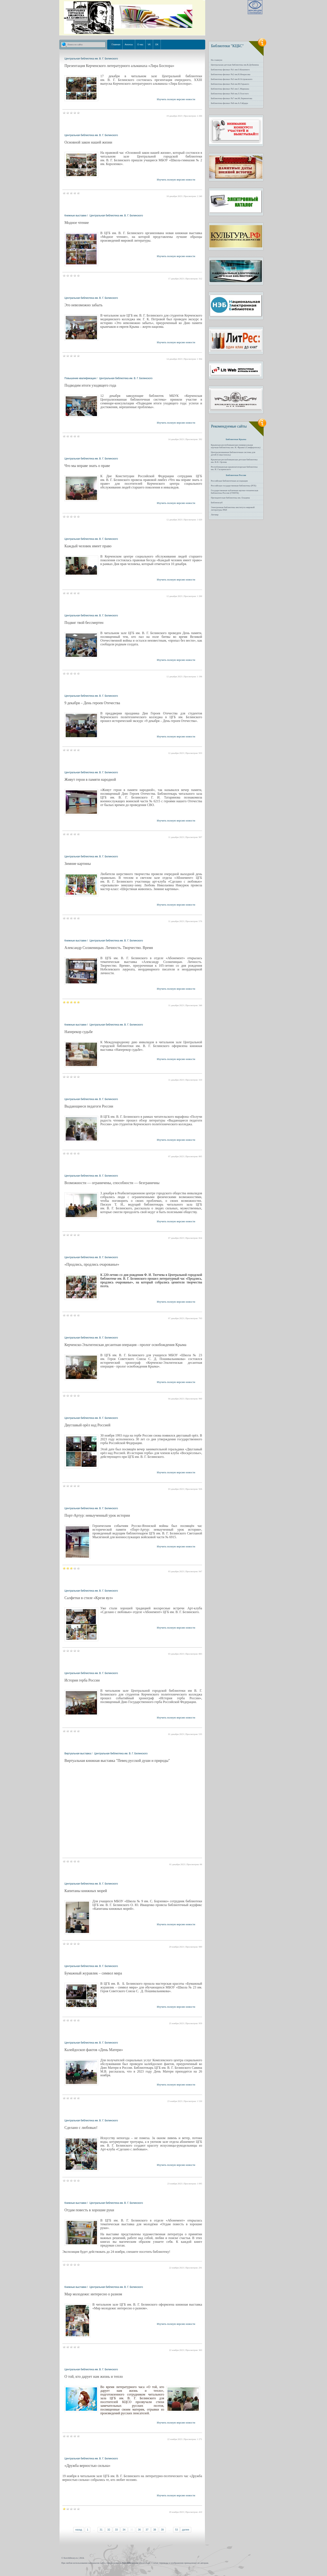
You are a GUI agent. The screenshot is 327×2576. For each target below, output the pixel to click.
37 (147, 2529)
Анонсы (129, 44)
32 (108, 2529)
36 (139, 2529)
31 (101, 2529)
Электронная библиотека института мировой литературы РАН (233, 508)
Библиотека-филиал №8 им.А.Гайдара (229, 103)
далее (185, 2529)
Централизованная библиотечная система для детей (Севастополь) (233, 453)
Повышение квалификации (80, 378)
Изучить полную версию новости (176, 99)
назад (78, 2529)
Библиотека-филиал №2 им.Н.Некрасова (230, 74)
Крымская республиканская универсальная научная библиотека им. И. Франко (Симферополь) (235, 446)
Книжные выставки (75, 215)
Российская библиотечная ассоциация (229, 480)
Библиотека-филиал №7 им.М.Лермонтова (231, 98)
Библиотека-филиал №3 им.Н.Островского (231, 79)
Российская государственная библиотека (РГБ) (233, 485)
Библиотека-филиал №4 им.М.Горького (230, 84)
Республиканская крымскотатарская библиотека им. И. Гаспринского (234, 468)
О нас (140, 44)
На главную (216, 60)
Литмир (215, 514)
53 (176, 2529)
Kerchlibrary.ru (130, 2563)
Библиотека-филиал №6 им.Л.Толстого (230, 93)
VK (149, 44)
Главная (116, 44)
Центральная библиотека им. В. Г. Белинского (91, 58)
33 (116, 2529)
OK (156, 44)
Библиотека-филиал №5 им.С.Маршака (230, 88)
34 (124, 2529)
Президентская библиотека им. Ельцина (230, 497)
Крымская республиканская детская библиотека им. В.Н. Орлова (234, 460)
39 (162, 2529)
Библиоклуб (217, 502)
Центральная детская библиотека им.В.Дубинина (235, 64)
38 (154, 2529)
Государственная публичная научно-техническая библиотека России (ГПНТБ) (234, 491)
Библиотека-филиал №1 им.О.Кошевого (230, 69)
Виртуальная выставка (77, 1753)
